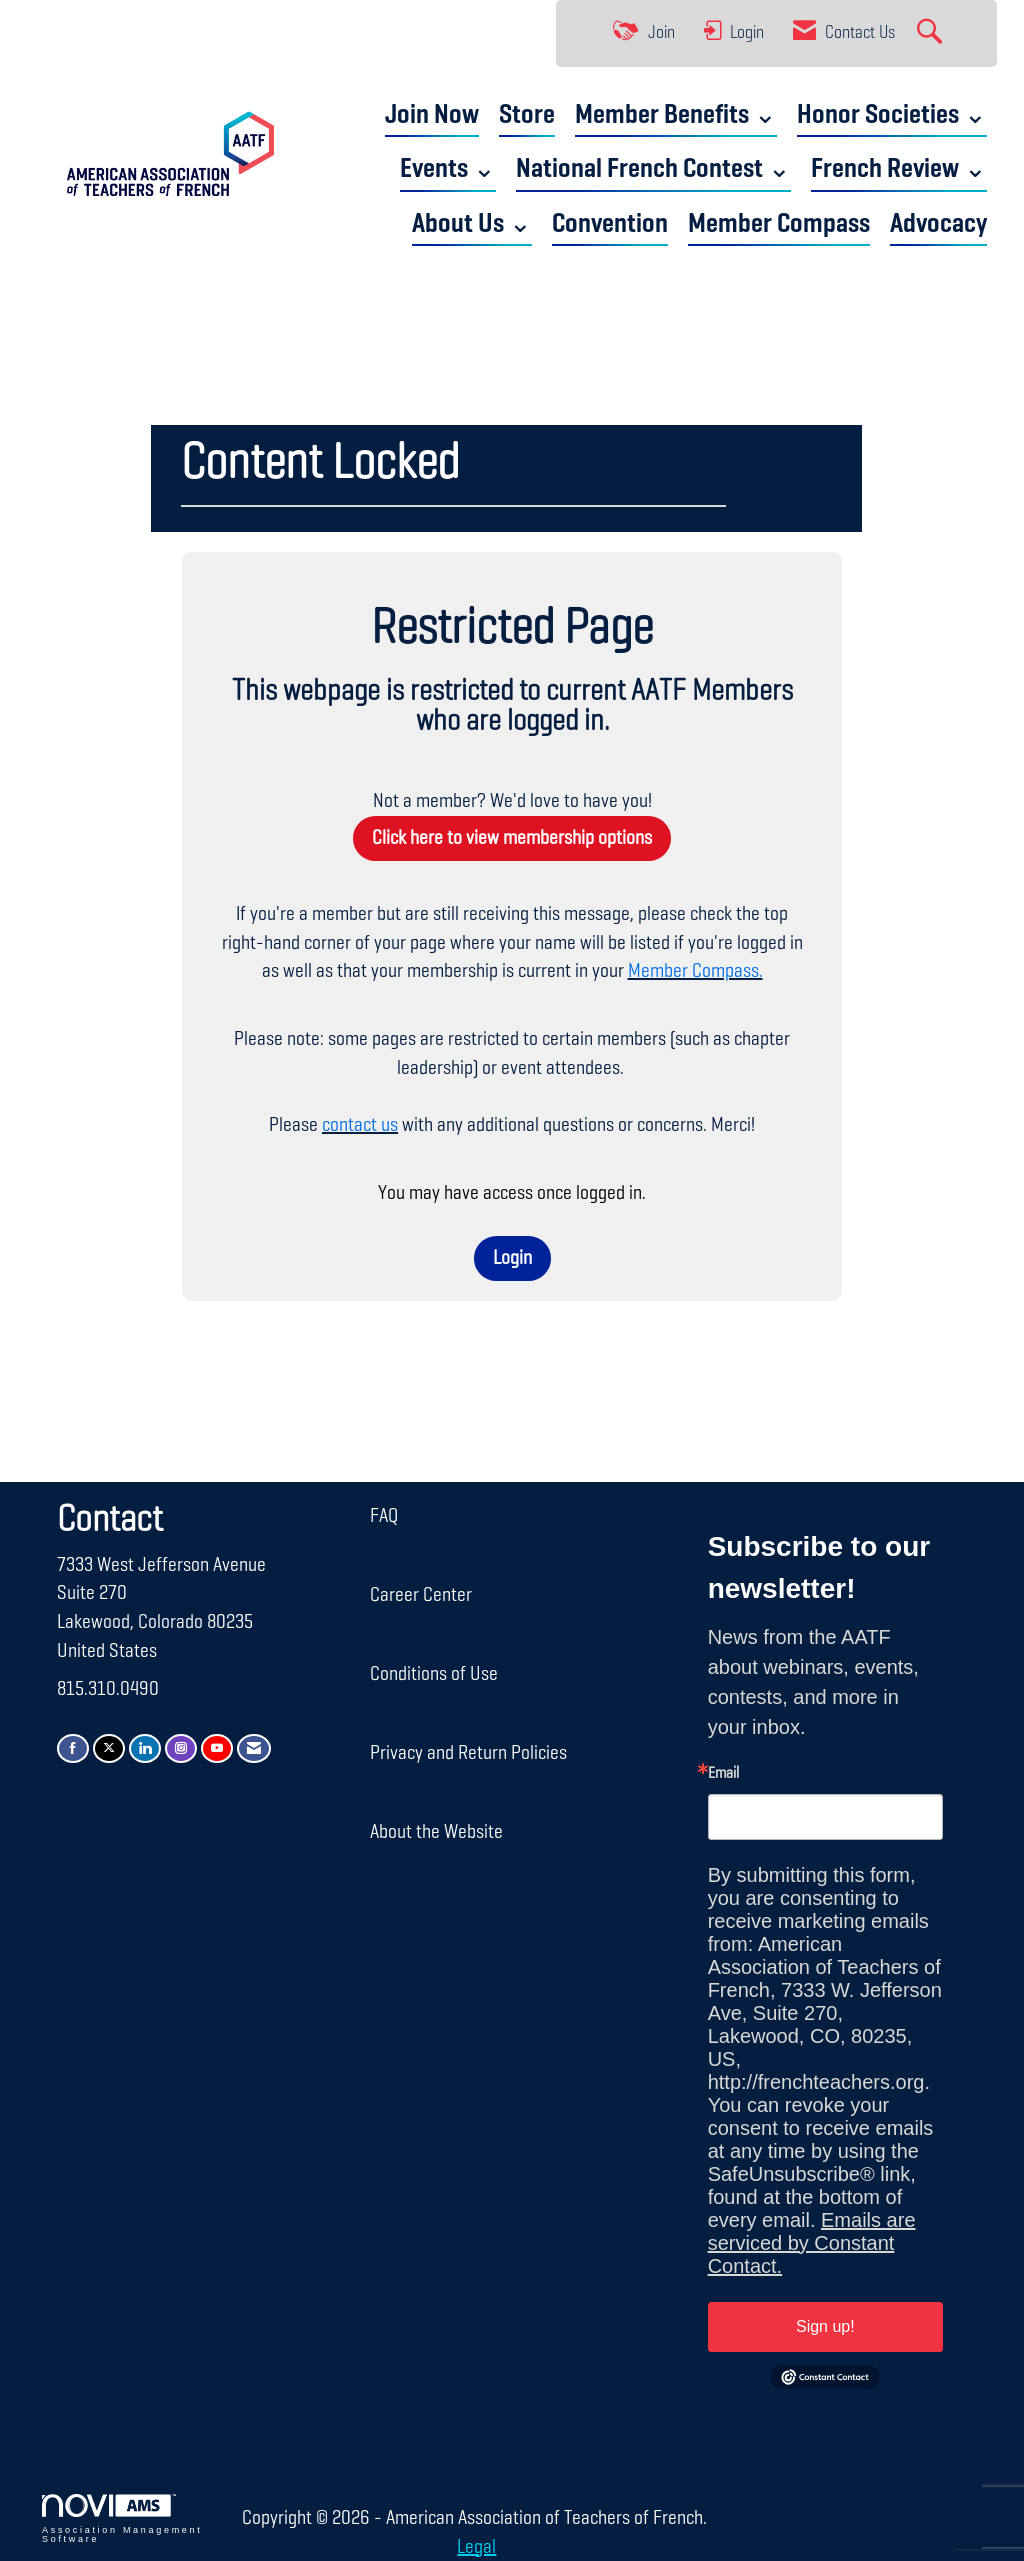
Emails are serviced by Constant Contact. (812, 2243)
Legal (476, 2547)
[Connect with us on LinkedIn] (145, 1748)
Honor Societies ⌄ (892, 115)
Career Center (421, 1595)
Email (723, 1774)
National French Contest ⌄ (653, 169)
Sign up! (825, 2326)
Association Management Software (122, 2519)
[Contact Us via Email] (254, 1748)
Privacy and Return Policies (468, 1753)
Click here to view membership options (512, 838)
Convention (610, 224)
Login (512, 1258)
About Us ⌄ (472, 224)
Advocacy (938, 224)
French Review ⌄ (899, 169)
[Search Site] (932, 34)
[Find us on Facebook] (73, 1748)
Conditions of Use (434, 1674)
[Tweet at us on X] (109, 1748)
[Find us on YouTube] (217, 1748)
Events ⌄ (448, 169)
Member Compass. (695, 971)
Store (527, 115)
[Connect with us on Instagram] (181, 1748)
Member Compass (779, 224)
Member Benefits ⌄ (676, 115)
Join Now (432, 115)
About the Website (436, 1832)
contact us (360, 1125)
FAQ (384, 1516)
